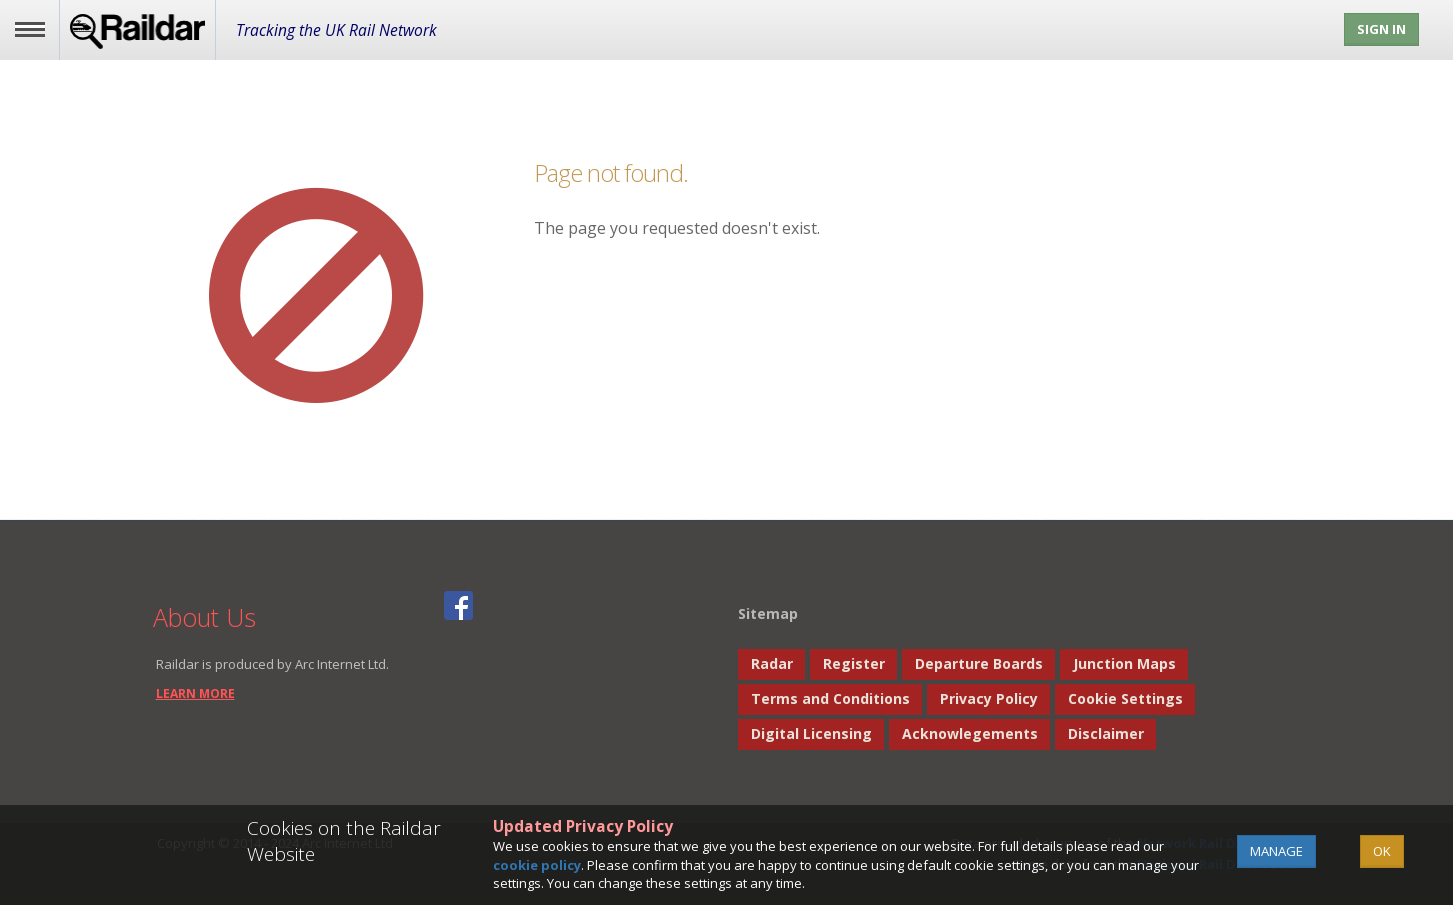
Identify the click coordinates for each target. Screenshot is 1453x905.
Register (854, 663)
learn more (195, 693)
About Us (204, 617)
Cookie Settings (1125, 698)
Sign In (1381, 29)
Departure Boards (979, 663)
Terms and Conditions (830, 698)
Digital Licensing (811, 733)
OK (1382, 851)
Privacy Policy (989, 698)
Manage (1276, 851)
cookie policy (537, 865)
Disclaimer (1106, 733)
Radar (772, 663)
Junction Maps (1124, 663)
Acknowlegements (970, 733)
